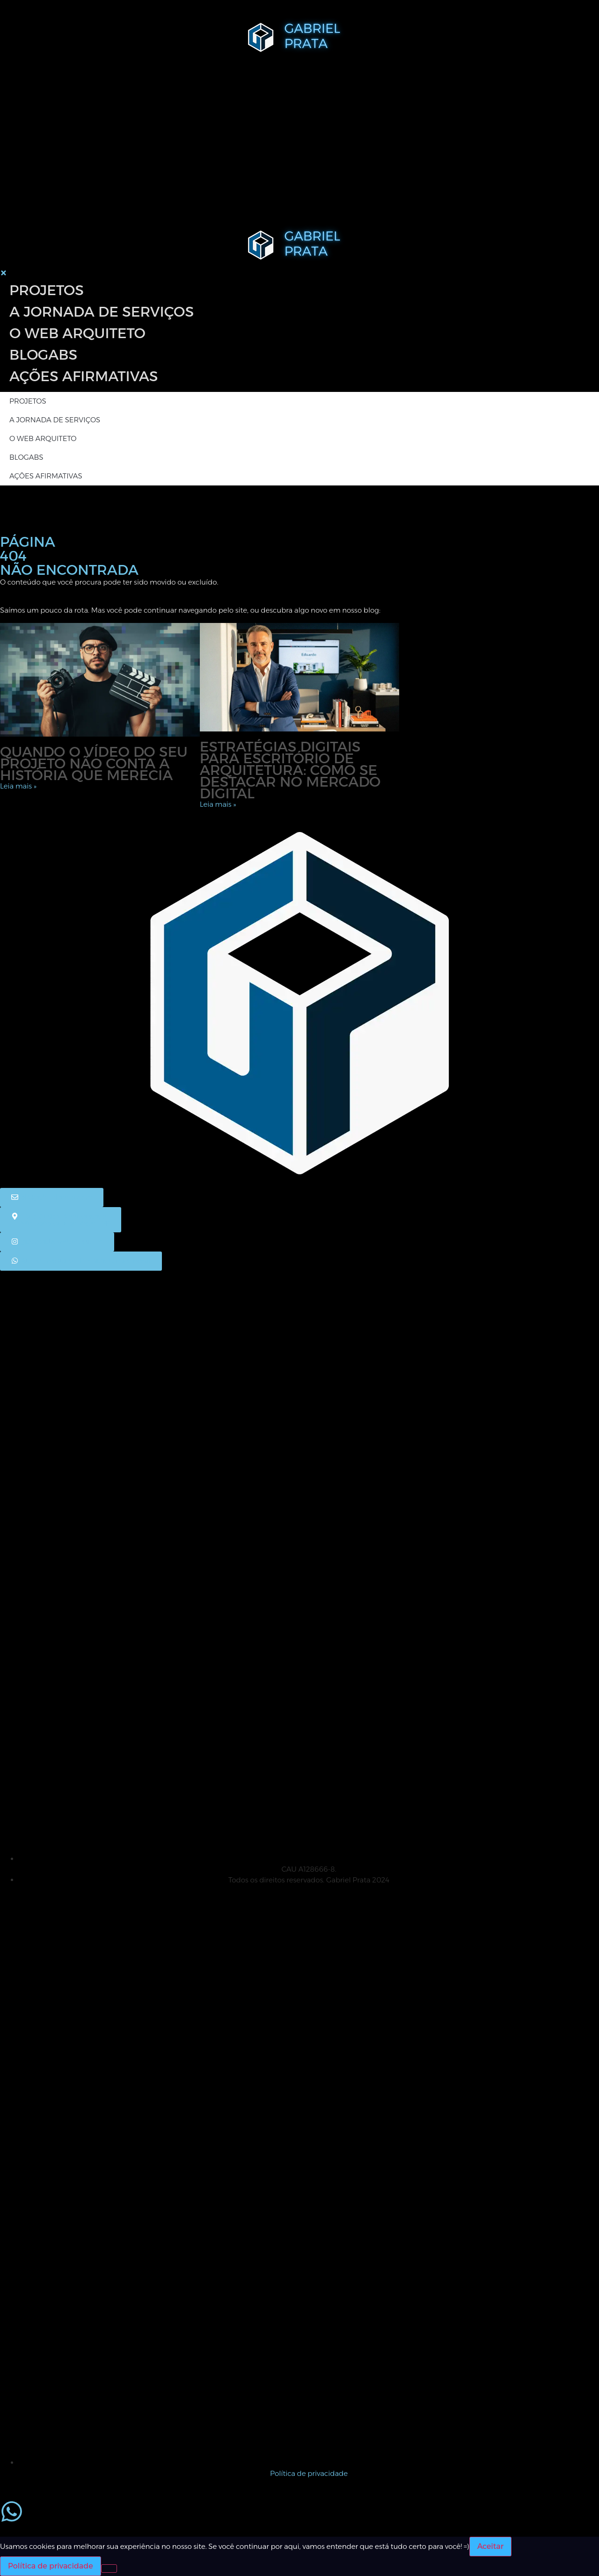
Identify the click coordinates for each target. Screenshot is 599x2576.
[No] (109, 2568)
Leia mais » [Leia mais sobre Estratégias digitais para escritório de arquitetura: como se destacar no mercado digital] (218, 804)
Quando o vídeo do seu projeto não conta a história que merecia (94, 763)
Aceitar (490, 2546)
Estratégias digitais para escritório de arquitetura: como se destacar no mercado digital (290, 770)
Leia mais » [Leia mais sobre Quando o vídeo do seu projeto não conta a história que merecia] (18, 785)
